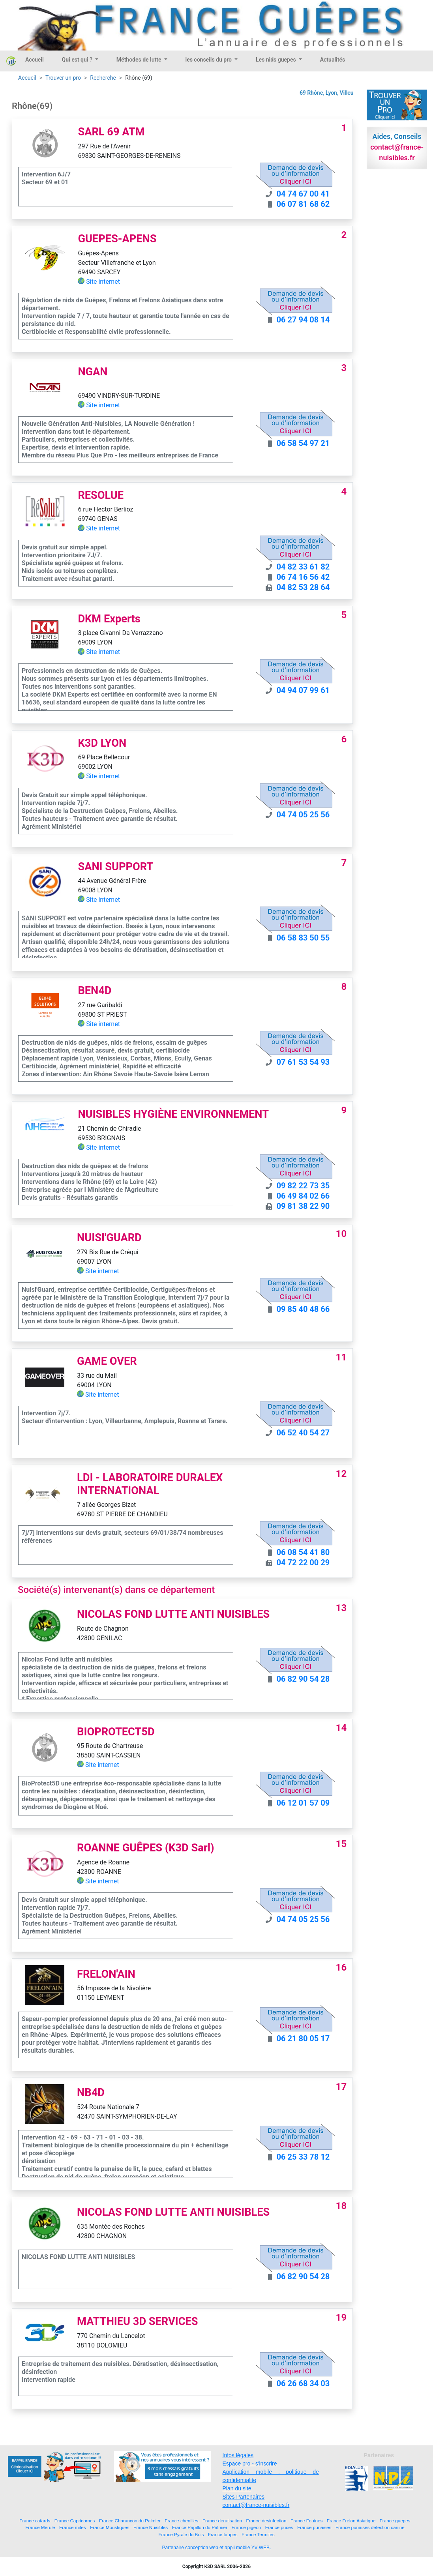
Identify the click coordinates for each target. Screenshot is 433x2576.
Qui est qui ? (78, 59)
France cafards (34, 2520)
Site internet (103, 281)
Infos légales (238, 2455)
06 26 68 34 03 (303, 2383)
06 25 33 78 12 (303, 2157)
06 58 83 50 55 (303, 937)
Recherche (103, 78)
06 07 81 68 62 (303, 204)
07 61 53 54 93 (303, 1062)
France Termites (258, 2534)
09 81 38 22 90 (303, 1206)
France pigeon (246, 2527)
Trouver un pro (63, 78)
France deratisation (222, 2520)
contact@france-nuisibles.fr (256, 2505)
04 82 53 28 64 (303, 587)
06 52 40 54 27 (303, 1432)
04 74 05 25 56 (303, 814)
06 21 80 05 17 (303, 2038)
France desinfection (266, 2520)
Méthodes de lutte (139, 59)
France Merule (40, 2527)
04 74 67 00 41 (303, 194)
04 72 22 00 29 (303, 1562)
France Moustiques (109, 2527)
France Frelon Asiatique (351, 2520)
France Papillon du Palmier (199, 2527)
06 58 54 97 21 (303, 443)
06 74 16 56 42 (303, 577)
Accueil (34, 59)
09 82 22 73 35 (303, 1185)
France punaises (314, 2527)
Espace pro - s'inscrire (250, 2463)
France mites (72, 2527)
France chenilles (181, 2520)
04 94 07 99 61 (303, 690)
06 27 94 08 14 (303, 319)
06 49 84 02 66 (303, 1196)
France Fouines (306, 2520)
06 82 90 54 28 (303, 1679)
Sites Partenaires (244, 2497)
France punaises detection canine (370, 2527)
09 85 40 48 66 (303, 1309)
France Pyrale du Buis (181, 2534)
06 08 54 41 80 (303, 1552)
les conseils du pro (209, 59)
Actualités (332, 59)
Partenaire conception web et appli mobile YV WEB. (216, 2547)
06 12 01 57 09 (303, 1803)
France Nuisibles (150, 2527)
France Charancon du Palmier (130, 2520)
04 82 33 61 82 (303, 566)
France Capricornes (74, 2520)
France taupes (223, 2534)
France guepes (395, 2520)
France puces (279, 2527)
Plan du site (237, 2488)
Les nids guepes (276, 59)
